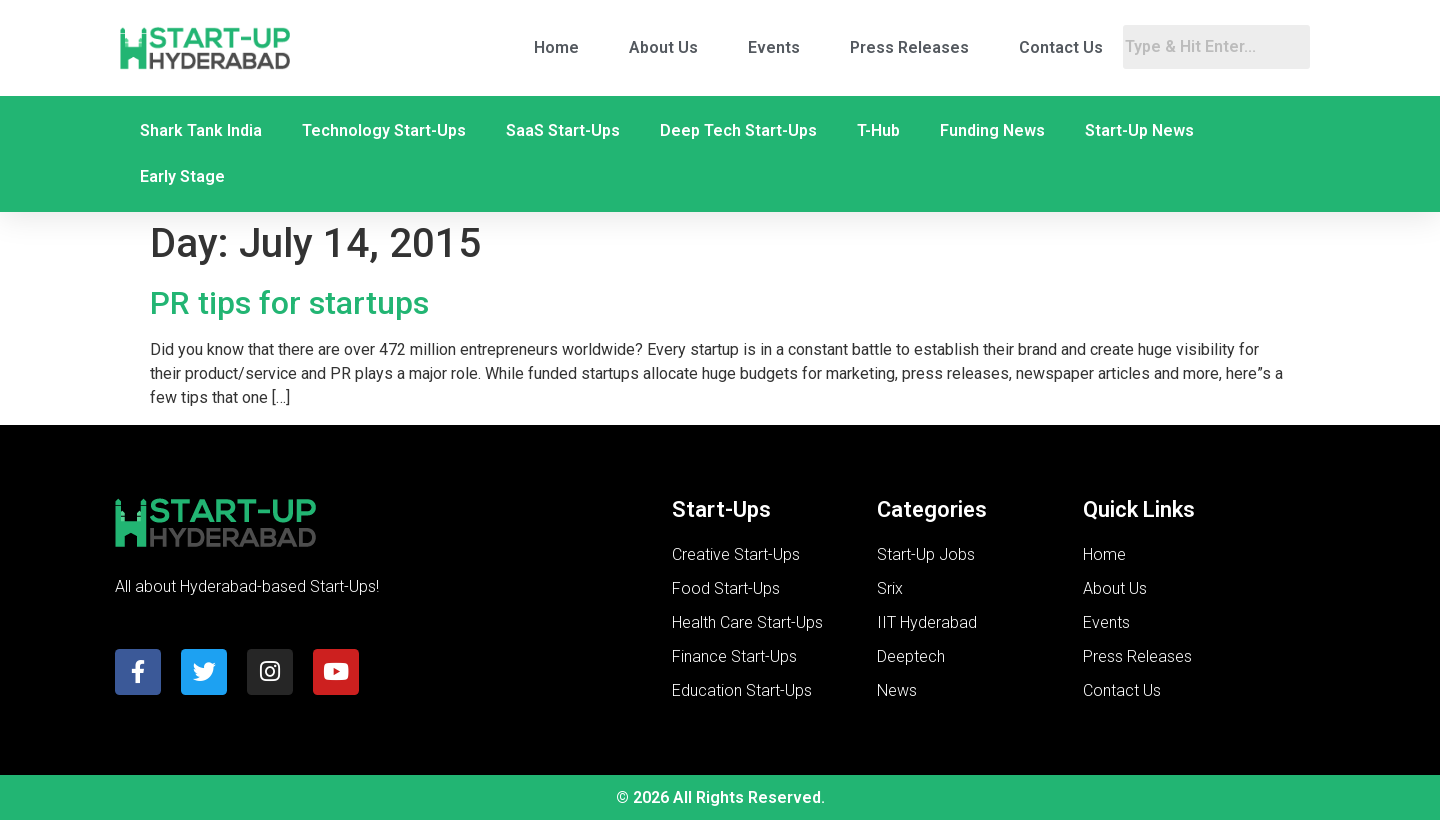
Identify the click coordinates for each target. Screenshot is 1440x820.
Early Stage (182, 176)
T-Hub (878, 130)
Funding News (992, 130)
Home (556, 47)
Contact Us (1061, 47)
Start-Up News (1139, 130)
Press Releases (909, 47)
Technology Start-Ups (384, 130)
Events (774, 47)
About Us (663, 47)
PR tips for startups (289, 303)
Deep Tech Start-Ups (738, 130)
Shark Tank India (201, 130)
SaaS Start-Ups (563, 130)
